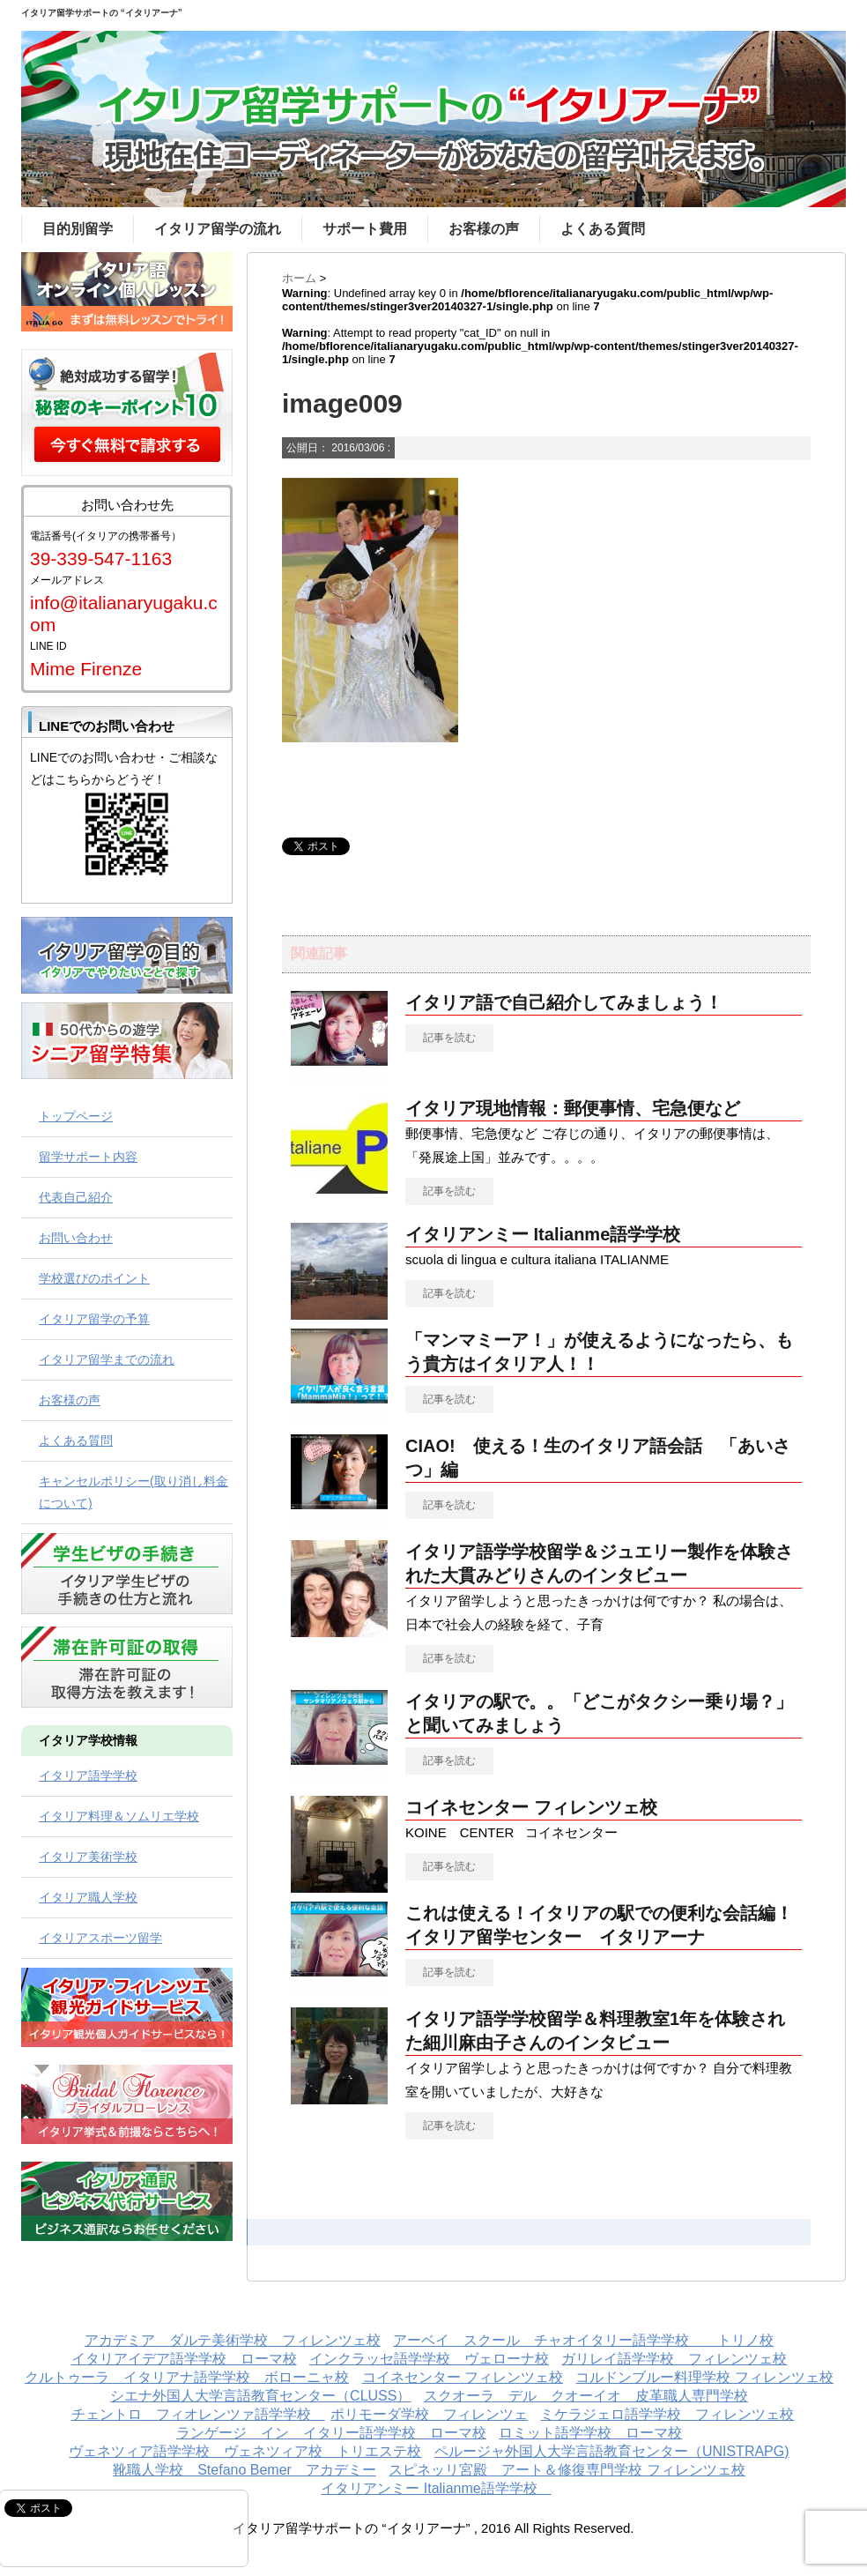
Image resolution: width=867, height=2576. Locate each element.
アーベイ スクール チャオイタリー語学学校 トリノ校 (583, 2340)
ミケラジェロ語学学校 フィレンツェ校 (667, 2414)
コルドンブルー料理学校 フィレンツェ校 (704, 2377)
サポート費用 (364, 228)
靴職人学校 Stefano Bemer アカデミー (244, 2469)
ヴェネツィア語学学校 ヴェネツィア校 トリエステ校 (245, 2451)
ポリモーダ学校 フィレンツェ (429, 2414)
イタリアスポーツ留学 (100, 1938)
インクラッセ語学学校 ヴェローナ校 (429, 2358)
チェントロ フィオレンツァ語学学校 (198, 2414)
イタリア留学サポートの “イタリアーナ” (101, 13)
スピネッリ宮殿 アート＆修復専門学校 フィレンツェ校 (567, 2469)
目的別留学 (77, 228)
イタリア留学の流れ (217, 228)
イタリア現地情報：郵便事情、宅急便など (572, 1108)
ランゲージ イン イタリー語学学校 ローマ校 (331, 2432)
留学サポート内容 (88, 1157)
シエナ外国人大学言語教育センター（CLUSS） (260, 2395)
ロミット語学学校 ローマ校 (590, 2432)
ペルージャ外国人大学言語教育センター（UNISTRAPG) (611, 2451)
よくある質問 (602, 228)
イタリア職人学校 (88, 1897)
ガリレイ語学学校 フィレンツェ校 (674, 2358)
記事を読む (449, 1037)
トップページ (76, 1116)
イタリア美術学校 (88, 1857)
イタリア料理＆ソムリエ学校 (119, 1816)
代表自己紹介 (76, 1197)
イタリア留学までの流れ (106, 1359)
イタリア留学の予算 (94, 1319)
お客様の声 (483, 228)
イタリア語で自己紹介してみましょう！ (563, 1002)
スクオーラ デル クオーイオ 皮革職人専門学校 (586, 2395)
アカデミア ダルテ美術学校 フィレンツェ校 (233, 2340)
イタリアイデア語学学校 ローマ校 (184, 2358)
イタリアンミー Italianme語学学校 (551, 1234)
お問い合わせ (76, 1238)
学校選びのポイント (94, 1278)
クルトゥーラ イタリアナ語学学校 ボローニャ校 (187, 2377)
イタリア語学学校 (88, 1775)
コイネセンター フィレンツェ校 (531, 1807)
